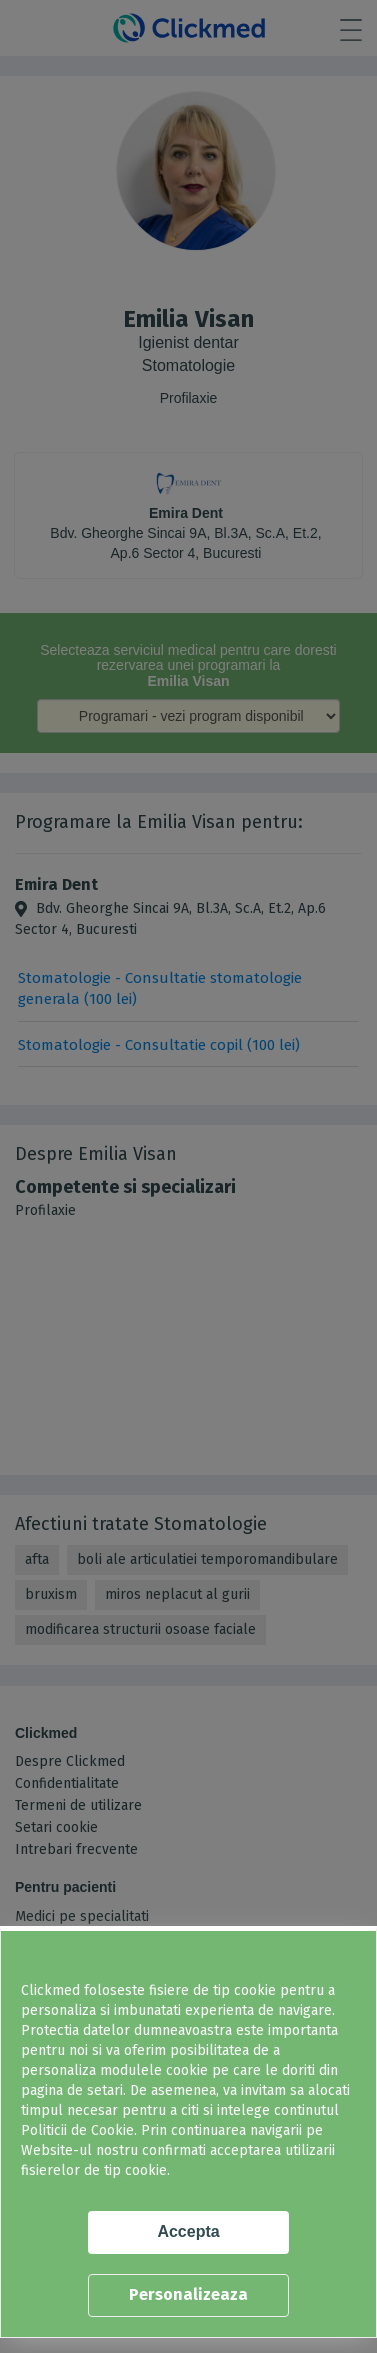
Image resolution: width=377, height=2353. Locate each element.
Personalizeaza (188, 2294)
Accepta (188, 2231)
